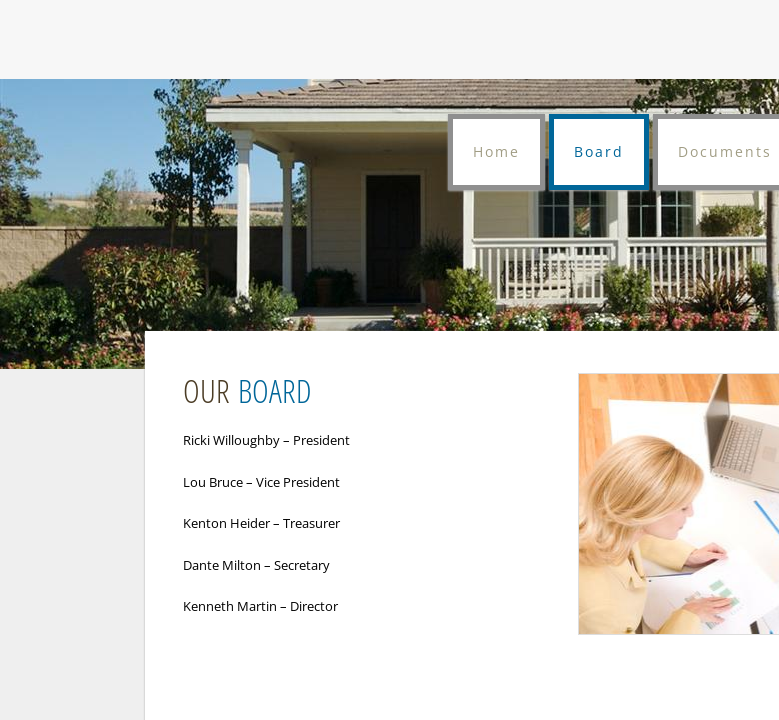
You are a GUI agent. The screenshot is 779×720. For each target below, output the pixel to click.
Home (496, 151)
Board (599, 151)
